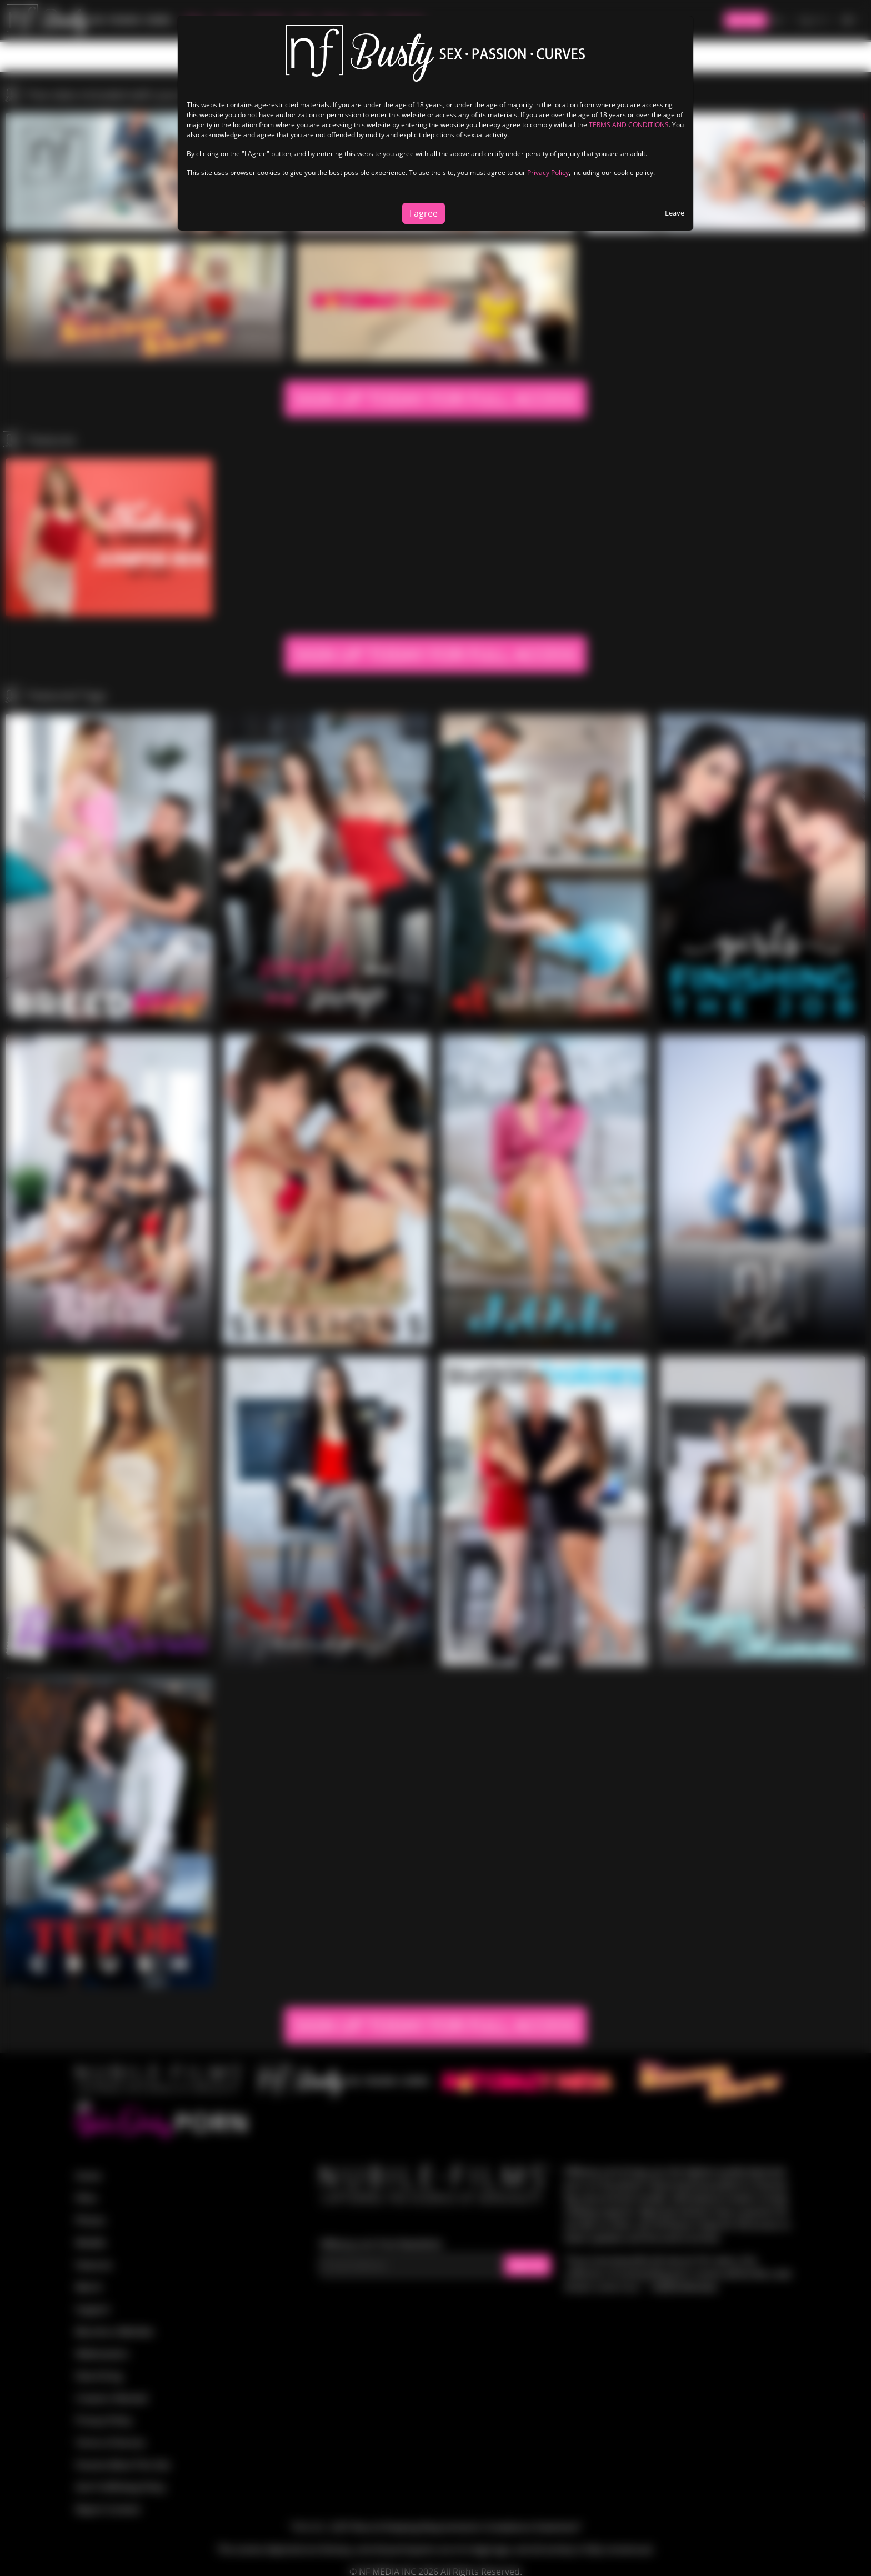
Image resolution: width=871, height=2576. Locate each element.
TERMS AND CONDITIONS (629, 124)
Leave (674, 213)
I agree (423, 213)
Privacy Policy (548, 172)
